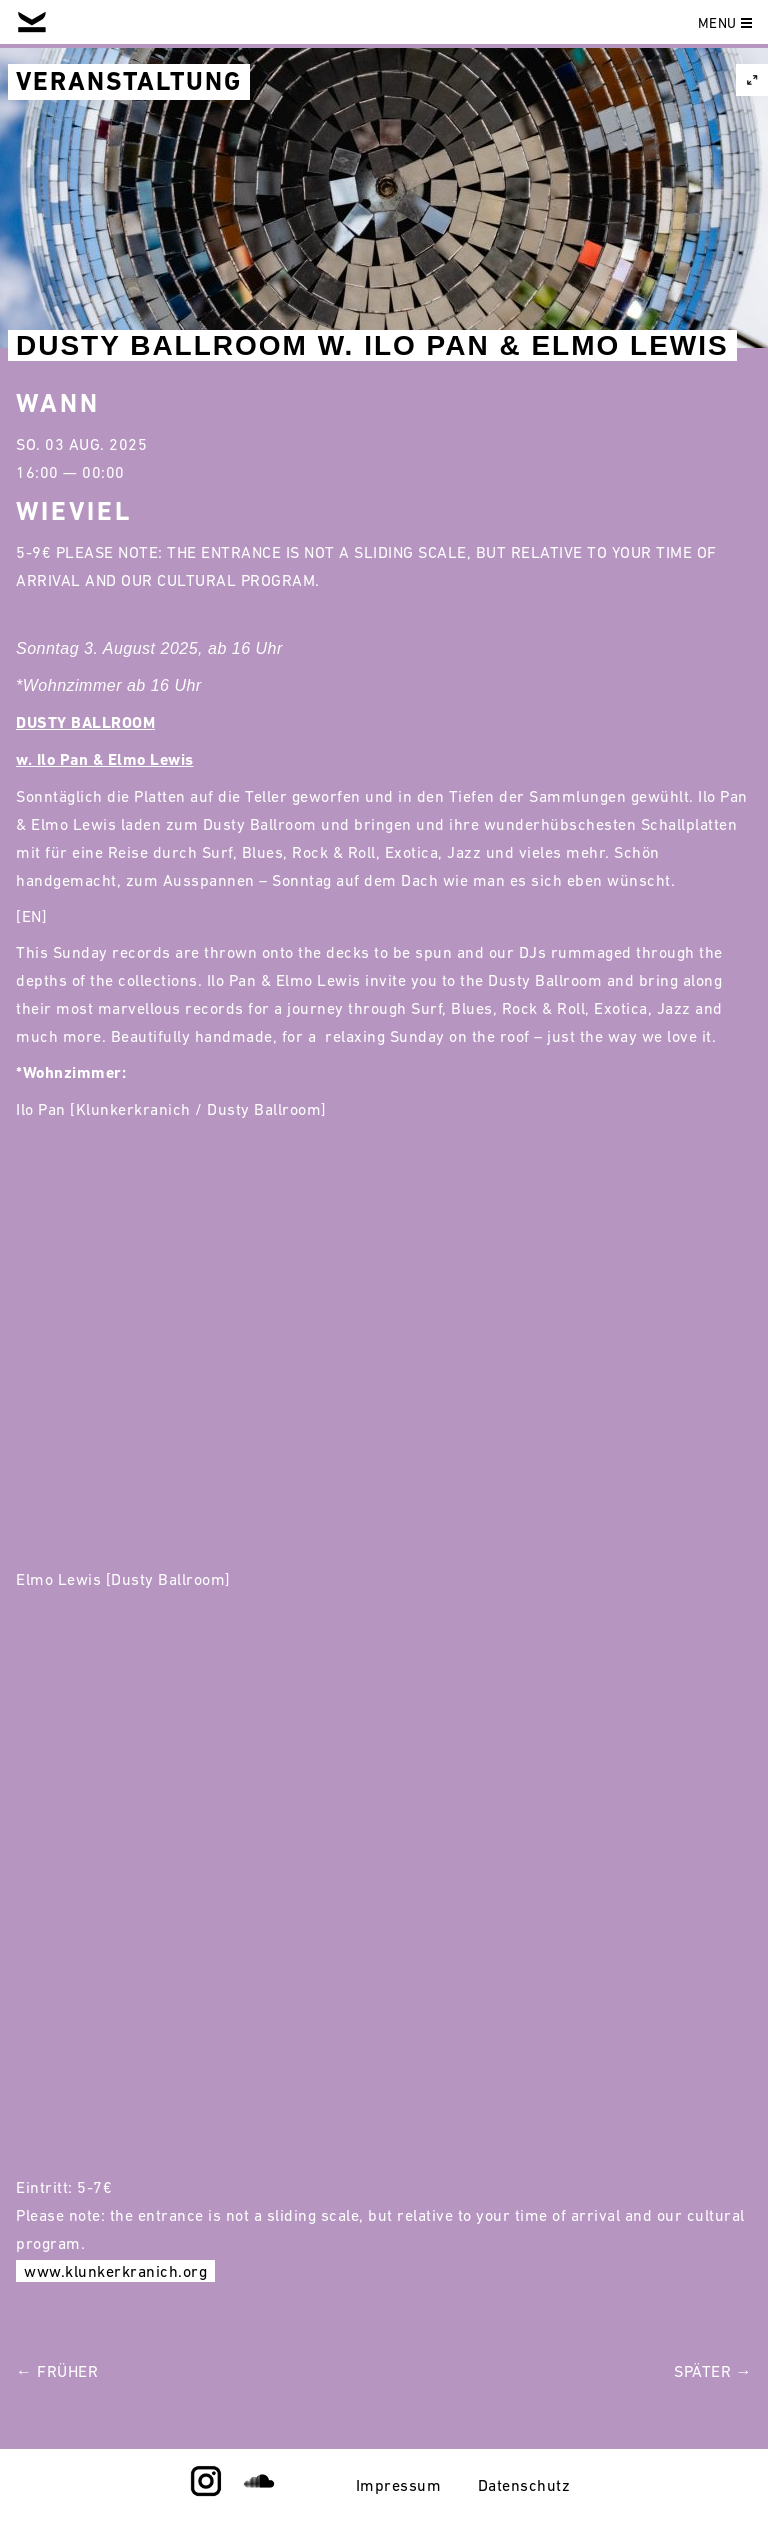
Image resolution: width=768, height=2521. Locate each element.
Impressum (399, 2485)
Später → (713, 2371)
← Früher (57, 2371)
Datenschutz (524, 2485)
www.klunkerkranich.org (115, 2271)
